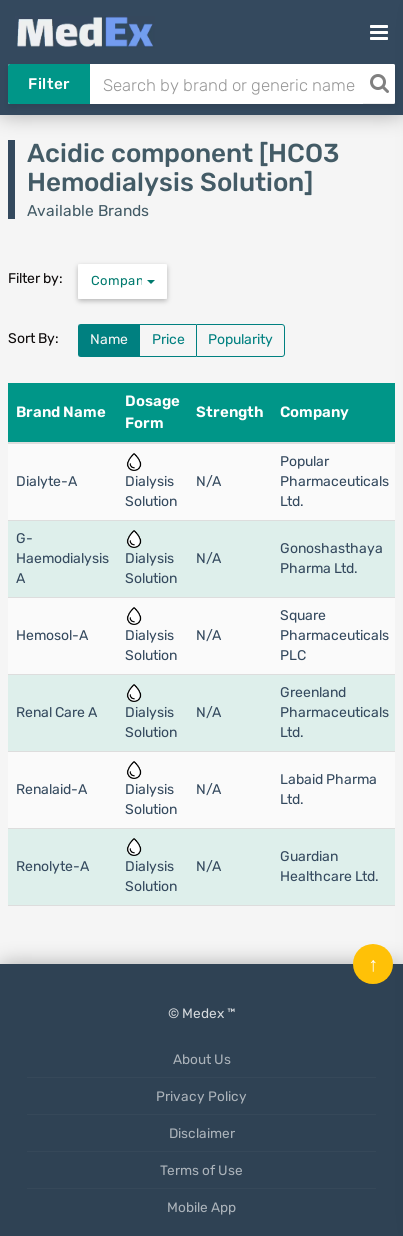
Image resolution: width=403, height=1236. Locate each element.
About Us (202, 1059)
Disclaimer (202, 1133)
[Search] (379, 84)
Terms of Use (201, 1170)
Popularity (240, 339)
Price (168, 339)
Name (109, 339)
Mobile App (201, 1207)
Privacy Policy (201, 1096)
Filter (48, 84)
